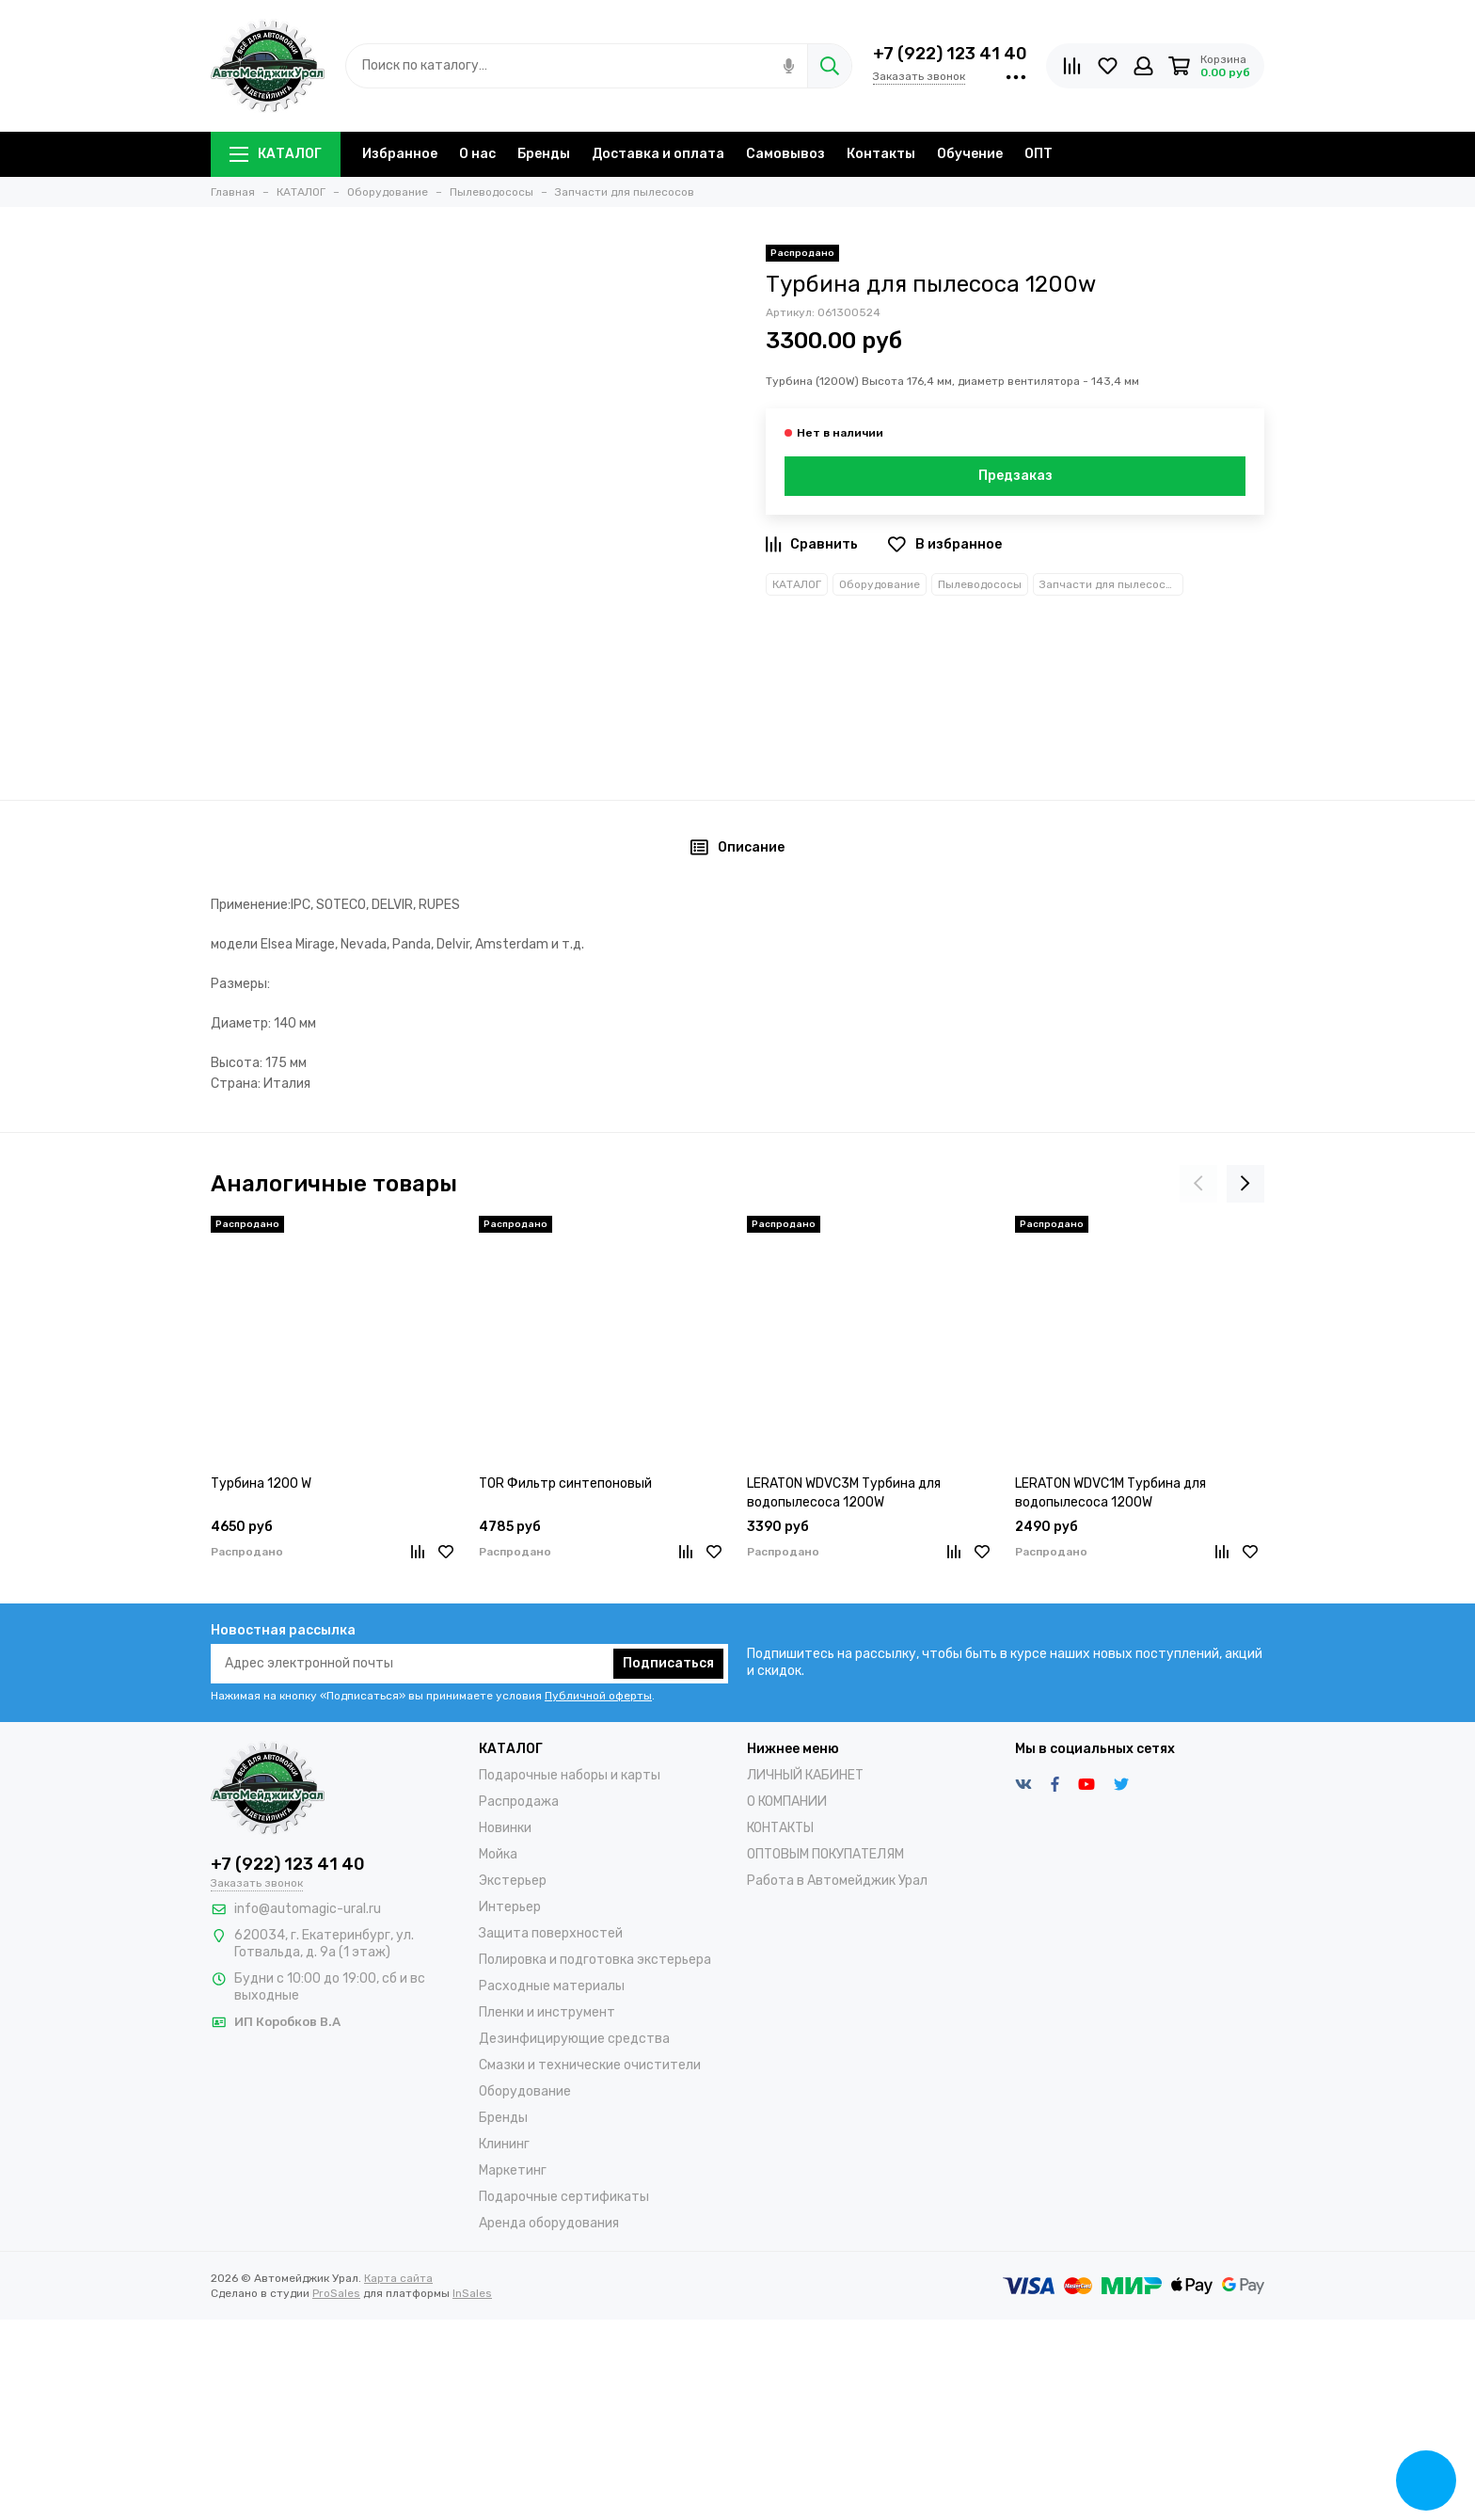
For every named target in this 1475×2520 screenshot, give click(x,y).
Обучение (970, 154)
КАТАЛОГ (276, 154)
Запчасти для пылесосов (1109, 584)
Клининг (504, 2144)
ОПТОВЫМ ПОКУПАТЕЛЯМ (825, 1854)
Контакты (881, 154)
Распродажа (519, 1802)
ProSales (336, 2293)
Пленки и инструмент (547, 2012)
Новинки (505, 1828)
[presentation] (1198, 1184)
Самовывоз (785, 154)
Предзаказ (1015, 476)
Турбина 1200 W (261, 1483)
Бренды (543, 154)
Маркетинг (513, 2170)
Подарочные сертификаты (564, 2197)
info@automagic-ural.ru (307, 1909)
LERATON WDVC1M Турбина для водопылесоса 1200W (1110, 1492)
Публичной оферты (598, 1695)
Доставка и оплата (658, 154)
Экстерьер (513, 1881)
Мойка (498, 1854)
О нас (477, 154)
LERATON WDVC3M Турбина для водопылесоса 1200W (844, 1492)
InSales (472, 2293)
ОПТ (1038, 154)
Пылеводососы (980, 584)
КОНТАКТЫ (780, 1828)
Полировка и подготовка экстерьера (595, 1960)
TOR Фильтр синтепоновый (565, 1483)
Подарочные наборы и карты (569, 1775)
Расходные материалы (552, 1986)
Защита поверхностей (551, 1933)
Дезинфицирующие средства (574, 2039)
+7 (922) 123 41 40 (950, 53)
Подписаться (668, 1663)
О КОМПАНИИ (787, 1802)
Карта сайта (398, 2278)
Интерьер (510, 1907)
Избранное (399, 154)
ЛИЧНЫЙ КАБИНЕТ (805, 1775)
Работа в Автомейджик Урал (837, 1881)
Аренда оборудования (549, 2223)
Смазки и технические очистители (590, 2065)
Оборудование (879, 584)
